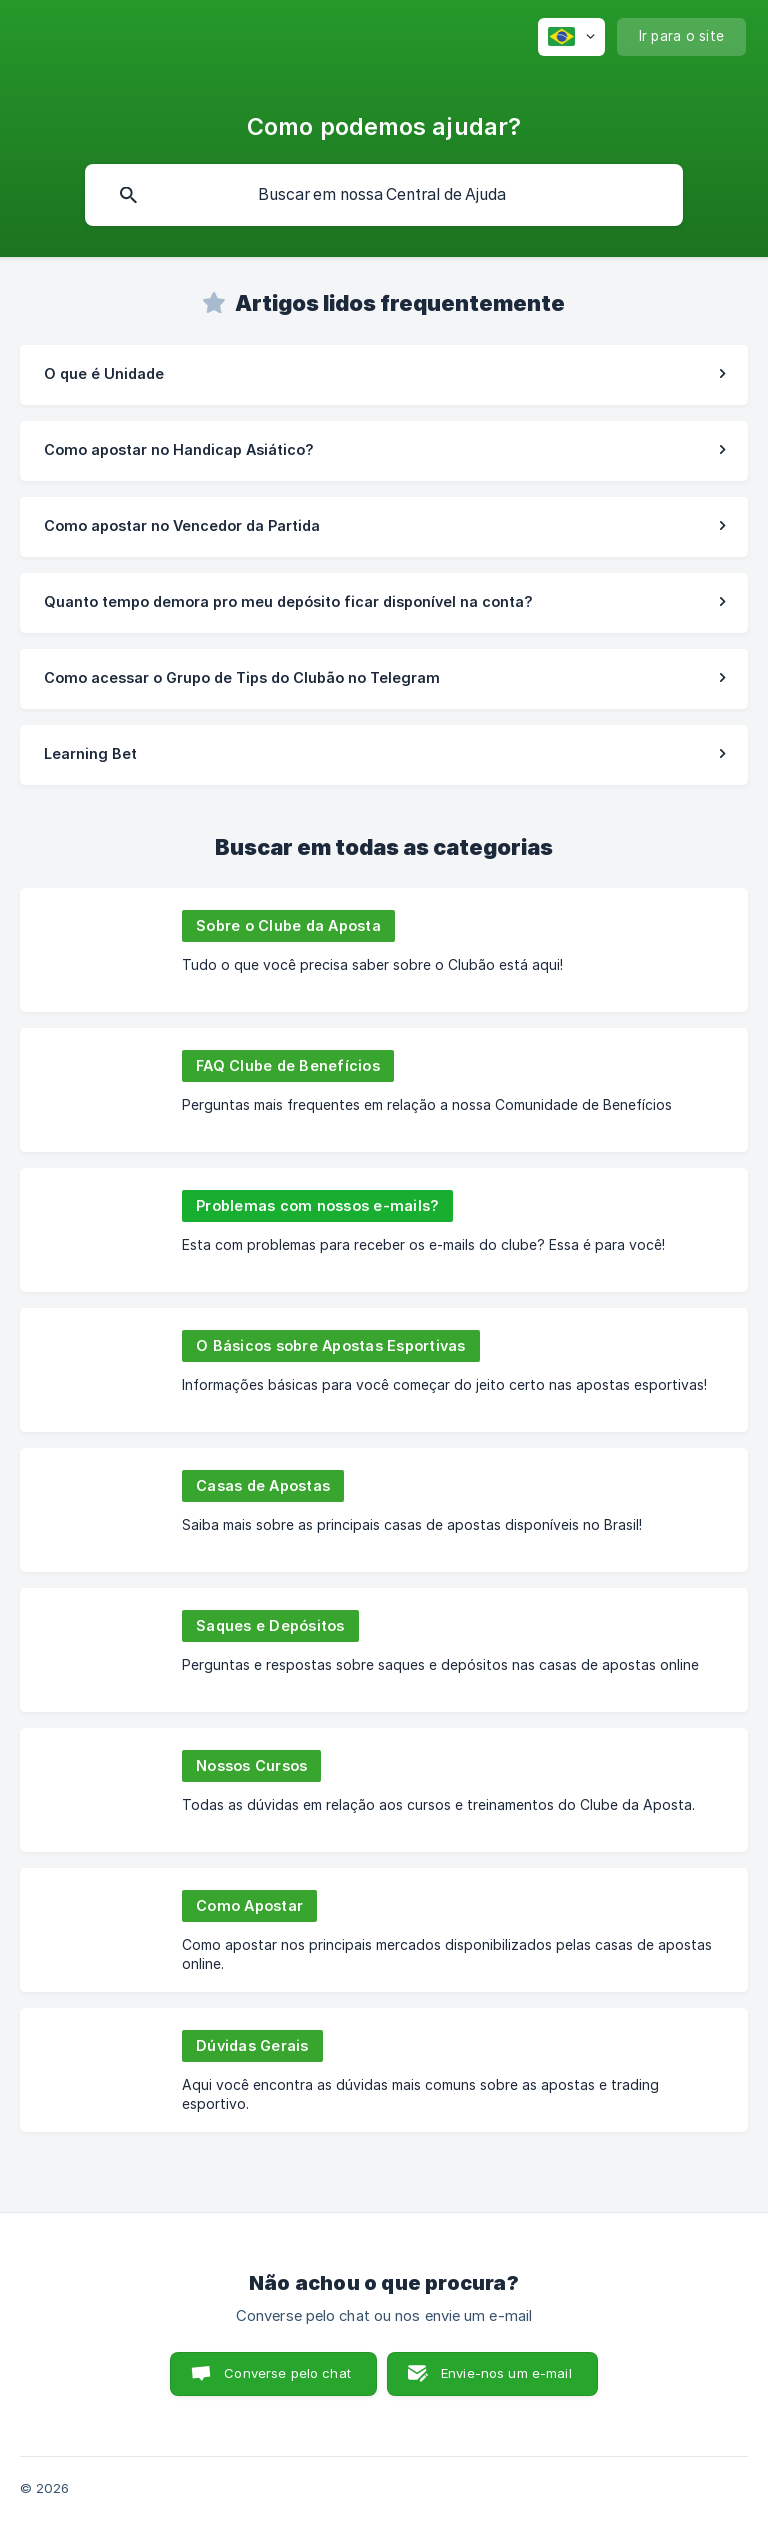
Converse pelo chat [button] (287, 2373)
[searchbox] (384, 195)
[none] (571, 37)
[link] (384, 375)
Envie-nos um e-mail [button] (506, 2373)
